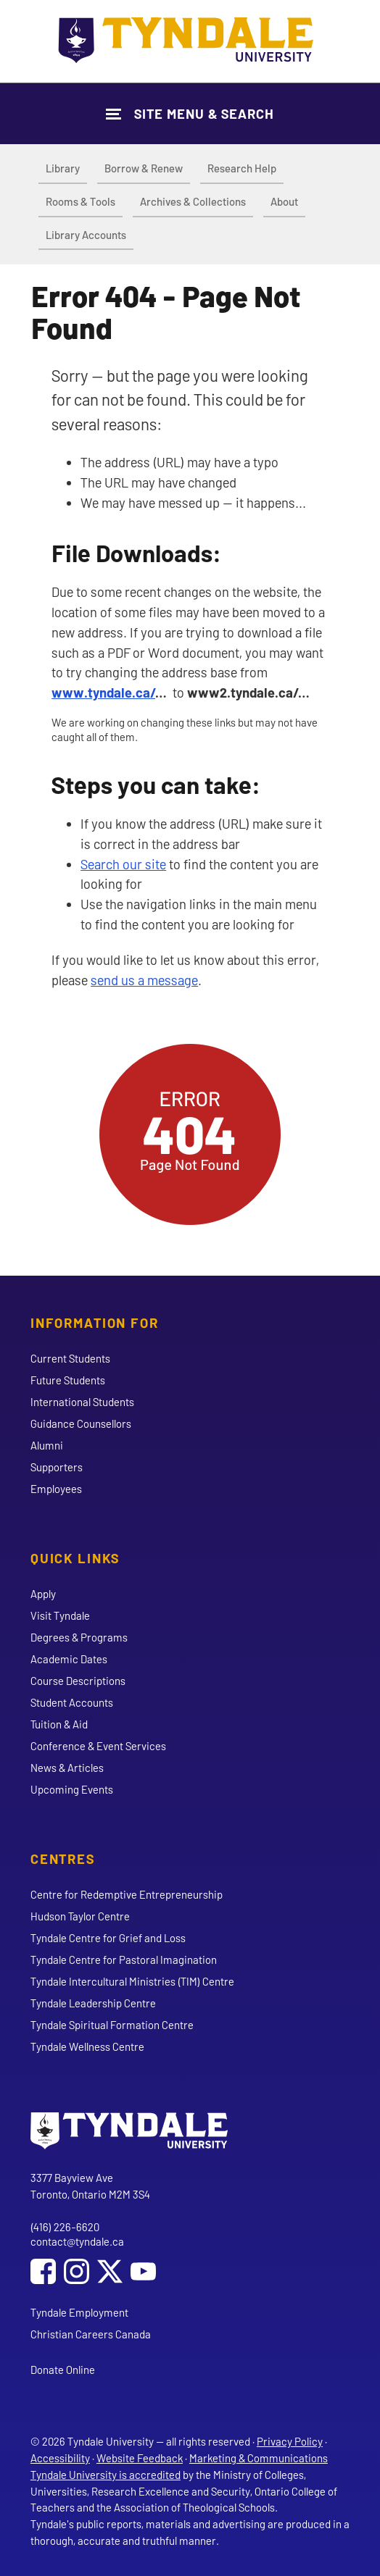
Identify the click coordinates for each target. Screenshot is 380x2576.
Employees (56, 1488)
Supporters (56, 1466)
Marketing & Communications (258, 2457)
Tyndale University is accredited (105, 2474)
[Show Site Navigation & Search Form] (190, 113)
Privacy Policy (290, 2441)
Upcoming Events (71, 1789)
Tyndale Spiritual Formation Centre (112, 2024)
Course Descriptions (77, 1680)
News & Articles (67, 1767)
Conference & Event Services (98, 1745)
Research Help (241, 168)
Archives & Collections (193, 201)
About (284, 201)
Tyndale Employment (79, 2312)
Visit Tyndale (60, 1615)
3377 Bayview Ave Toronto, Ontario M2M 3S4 (90, 2186)
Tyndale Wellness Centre (87, 2046)
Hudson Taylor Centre (80, 1916)
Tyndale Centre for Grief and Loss (108, 1937)
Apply (43, 1593)
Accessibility (60, 2457)
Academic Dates (68, 1658)
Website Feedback (139, 2457)
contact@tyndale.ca (77, 2241)
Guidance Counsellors (80, 1423)
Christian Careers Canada (90, 2334)
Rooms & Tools (80, 201)
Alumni (46, 1445)
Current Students (70, 1358)
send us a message (144, 979)
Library (63, 168)
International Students (82, 1401)
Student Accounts (71, 1702)
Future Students (67, 1380)
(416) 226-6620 (64, 2226)
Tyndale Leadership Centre (93, 2003)
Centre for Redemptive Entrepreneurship (126, 1894)
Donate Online (62, 2369)
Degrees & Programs (79, 1637)
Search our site (123, 864)
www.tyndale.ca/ (103, 692)
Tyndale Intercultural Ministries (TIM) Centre (132, 1981)
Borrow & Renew (143, 168)
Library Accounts (86, 234)
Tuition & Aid (59, 1724)
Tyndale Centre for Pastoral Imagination (123, 1959)
